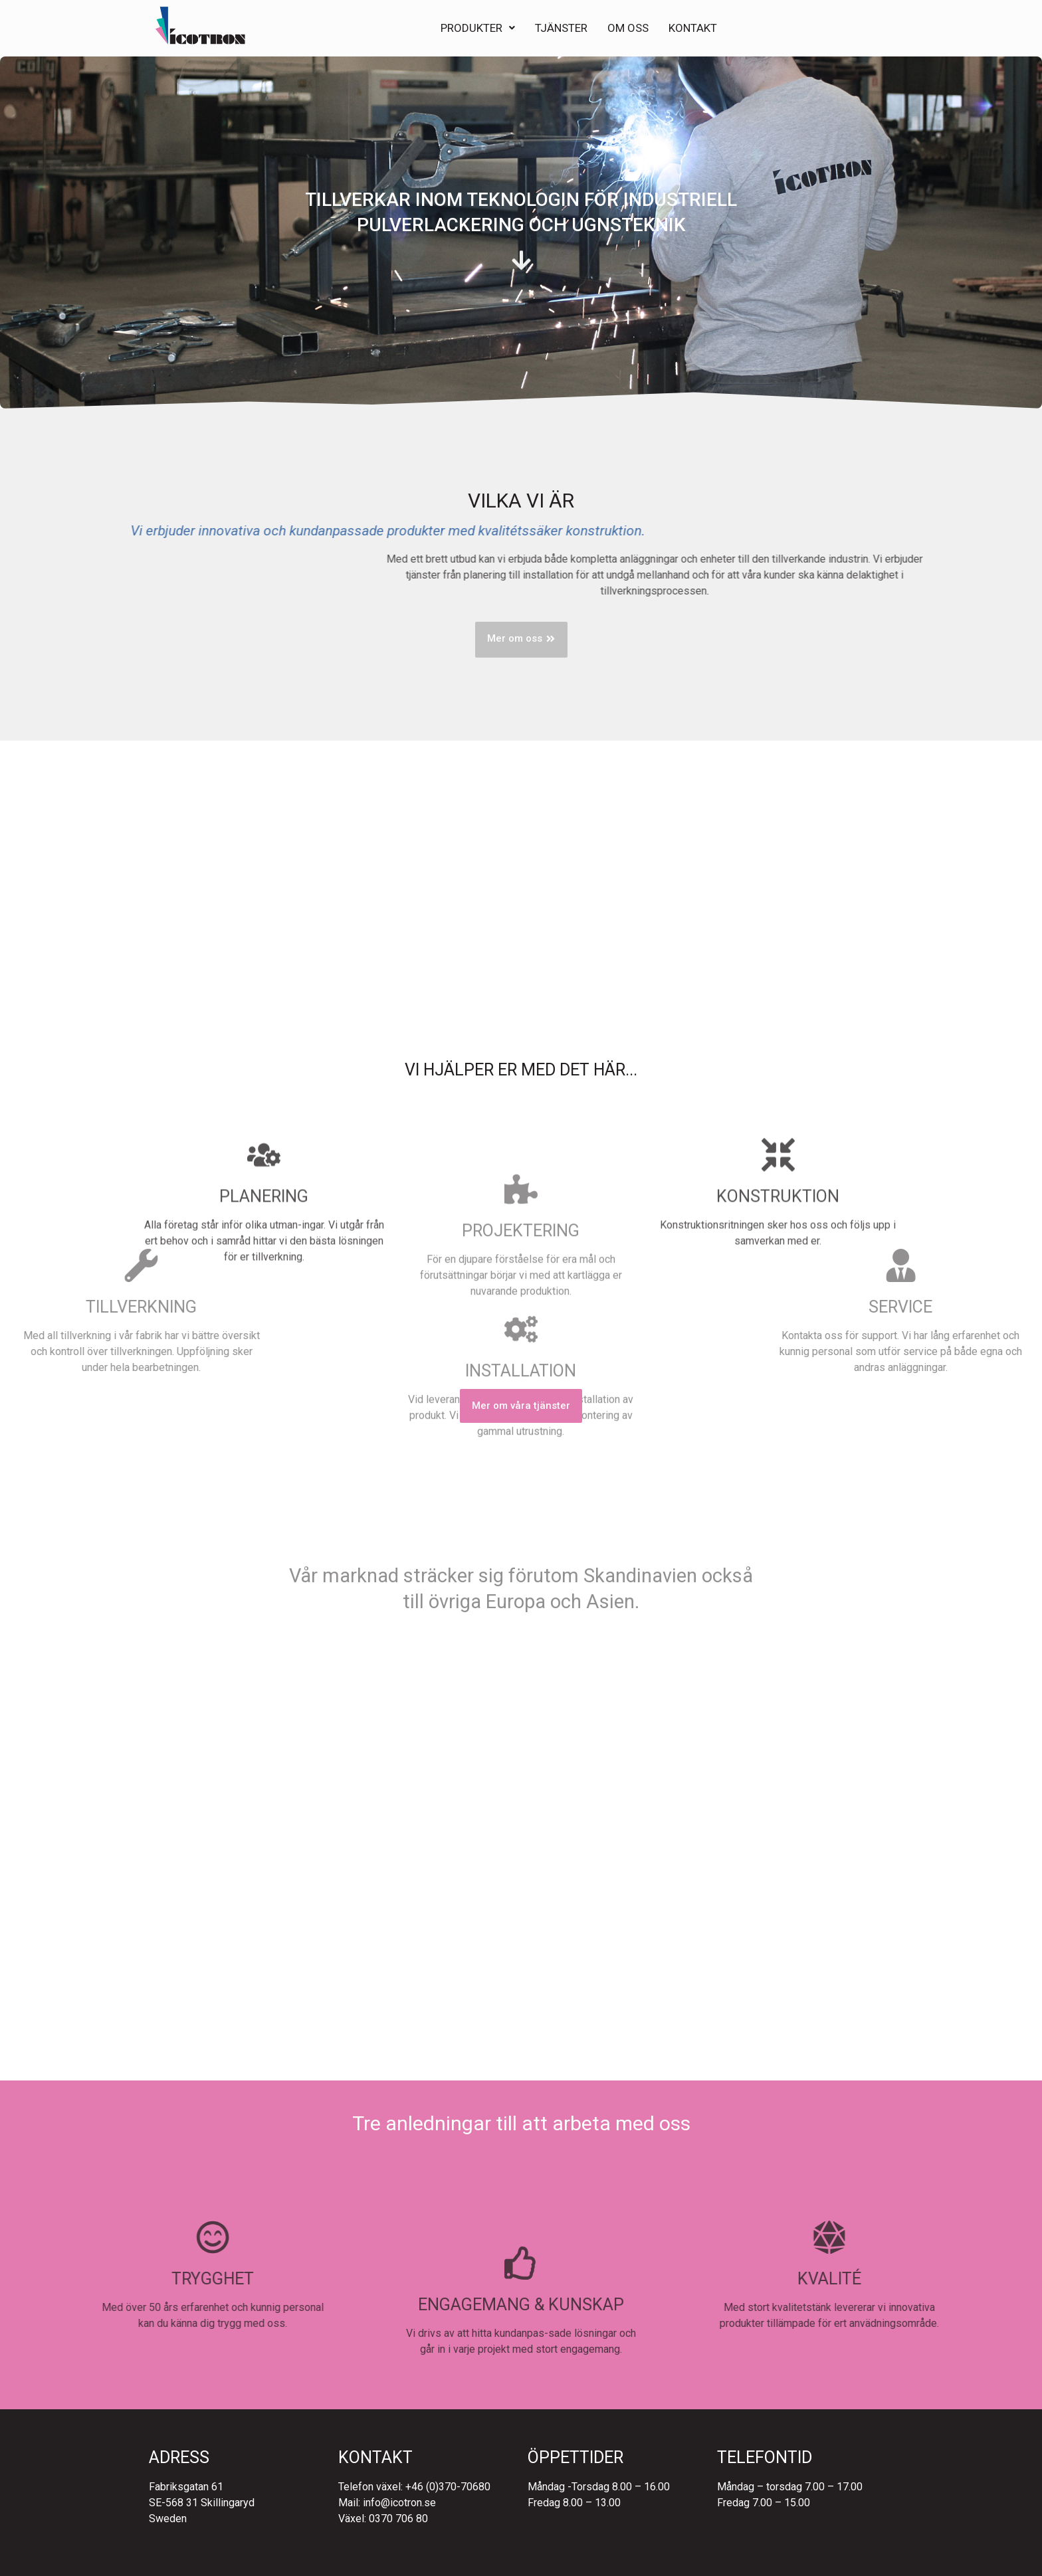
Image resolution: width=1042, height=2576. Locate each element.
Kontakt (693, 26)
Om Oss (628, 26)
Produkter (478, 26)
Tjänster (561, 26)
